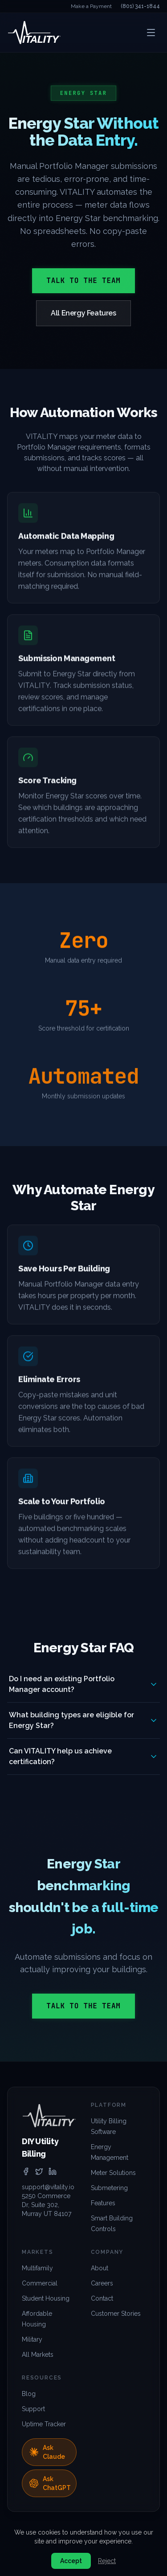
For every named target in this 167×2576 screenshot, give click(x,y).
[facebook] (26, 2171)
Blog (29, 2393)
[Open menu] (151, 32)
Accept (71, 2560)
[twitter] (39, 2171)
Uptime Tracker (44, 2424)
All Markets (37, 2354)
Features (103, 2203)
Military (32, 2339)
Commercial (39, 2283)
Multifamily (37, 2268)
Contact (102, 2298)
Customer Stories (116, 2313)
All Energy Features (83, 313)
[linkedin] (53, 2171)
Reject (107, 2560)
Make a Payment (91, 6)
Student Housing (45, 2298)
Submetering (109, 2187)
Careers (102, 2283)
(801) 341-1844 (140, 6)
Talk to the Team (83, 280)
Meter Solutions (113, 2172)
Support (33, 2408)
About (99, 2268)
